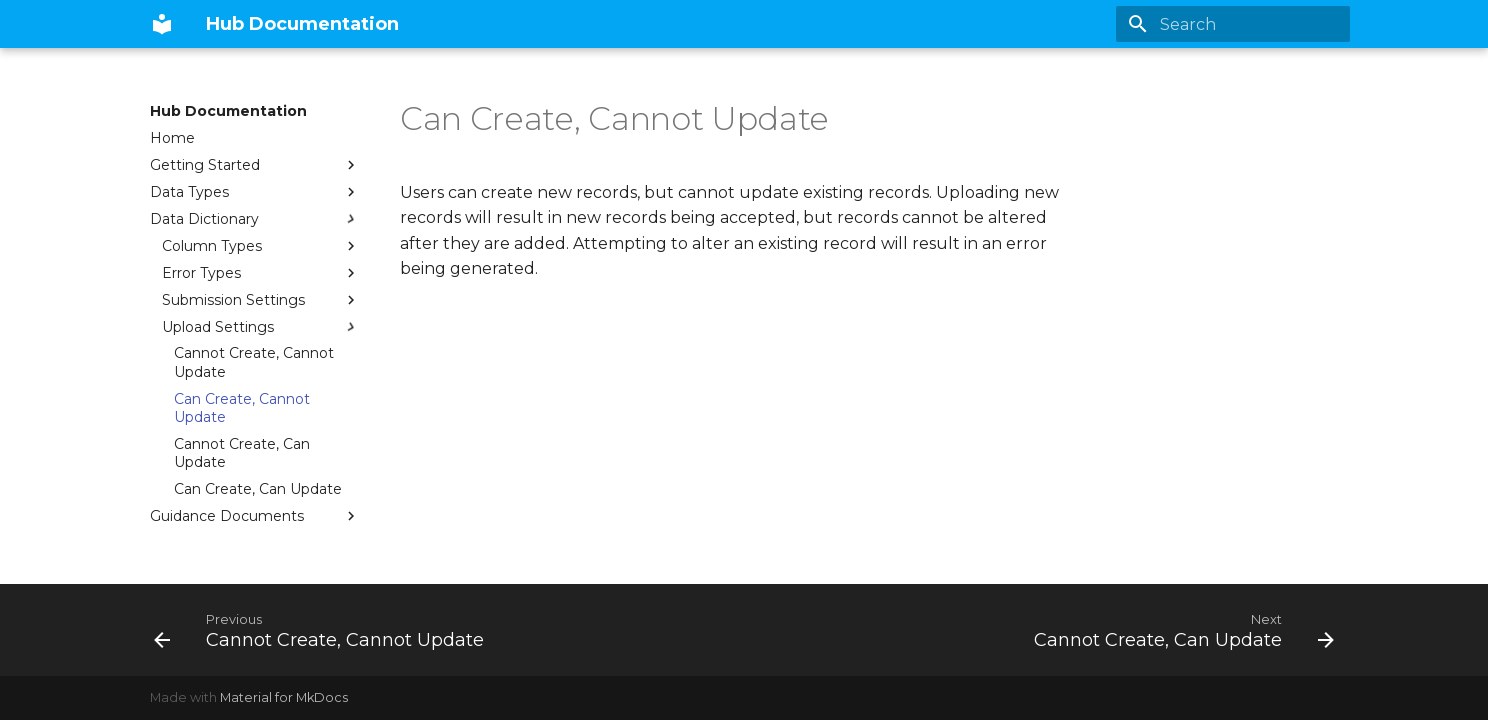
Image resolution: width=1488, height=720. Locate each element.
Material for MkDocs (284, 697)
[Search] (1233, 24)
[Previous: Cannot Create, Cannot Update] (323, 630)
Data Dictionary (255, 219)
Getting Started (255, 165)
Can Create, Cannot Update (242, 408)
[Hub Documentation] (162, 24)
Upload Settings (261, 327)
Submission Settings (261, 300)
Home (172, 138)
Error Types (261, 273)
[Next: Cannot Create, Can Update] (1179, 630)
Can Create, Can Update (258, 489)
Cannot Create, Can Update (242, 453)
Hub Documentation (228, 111)
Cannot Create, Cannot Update (254, 362)
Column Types (261, 246)
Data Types (255, 192)
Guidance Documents (255, 516)
